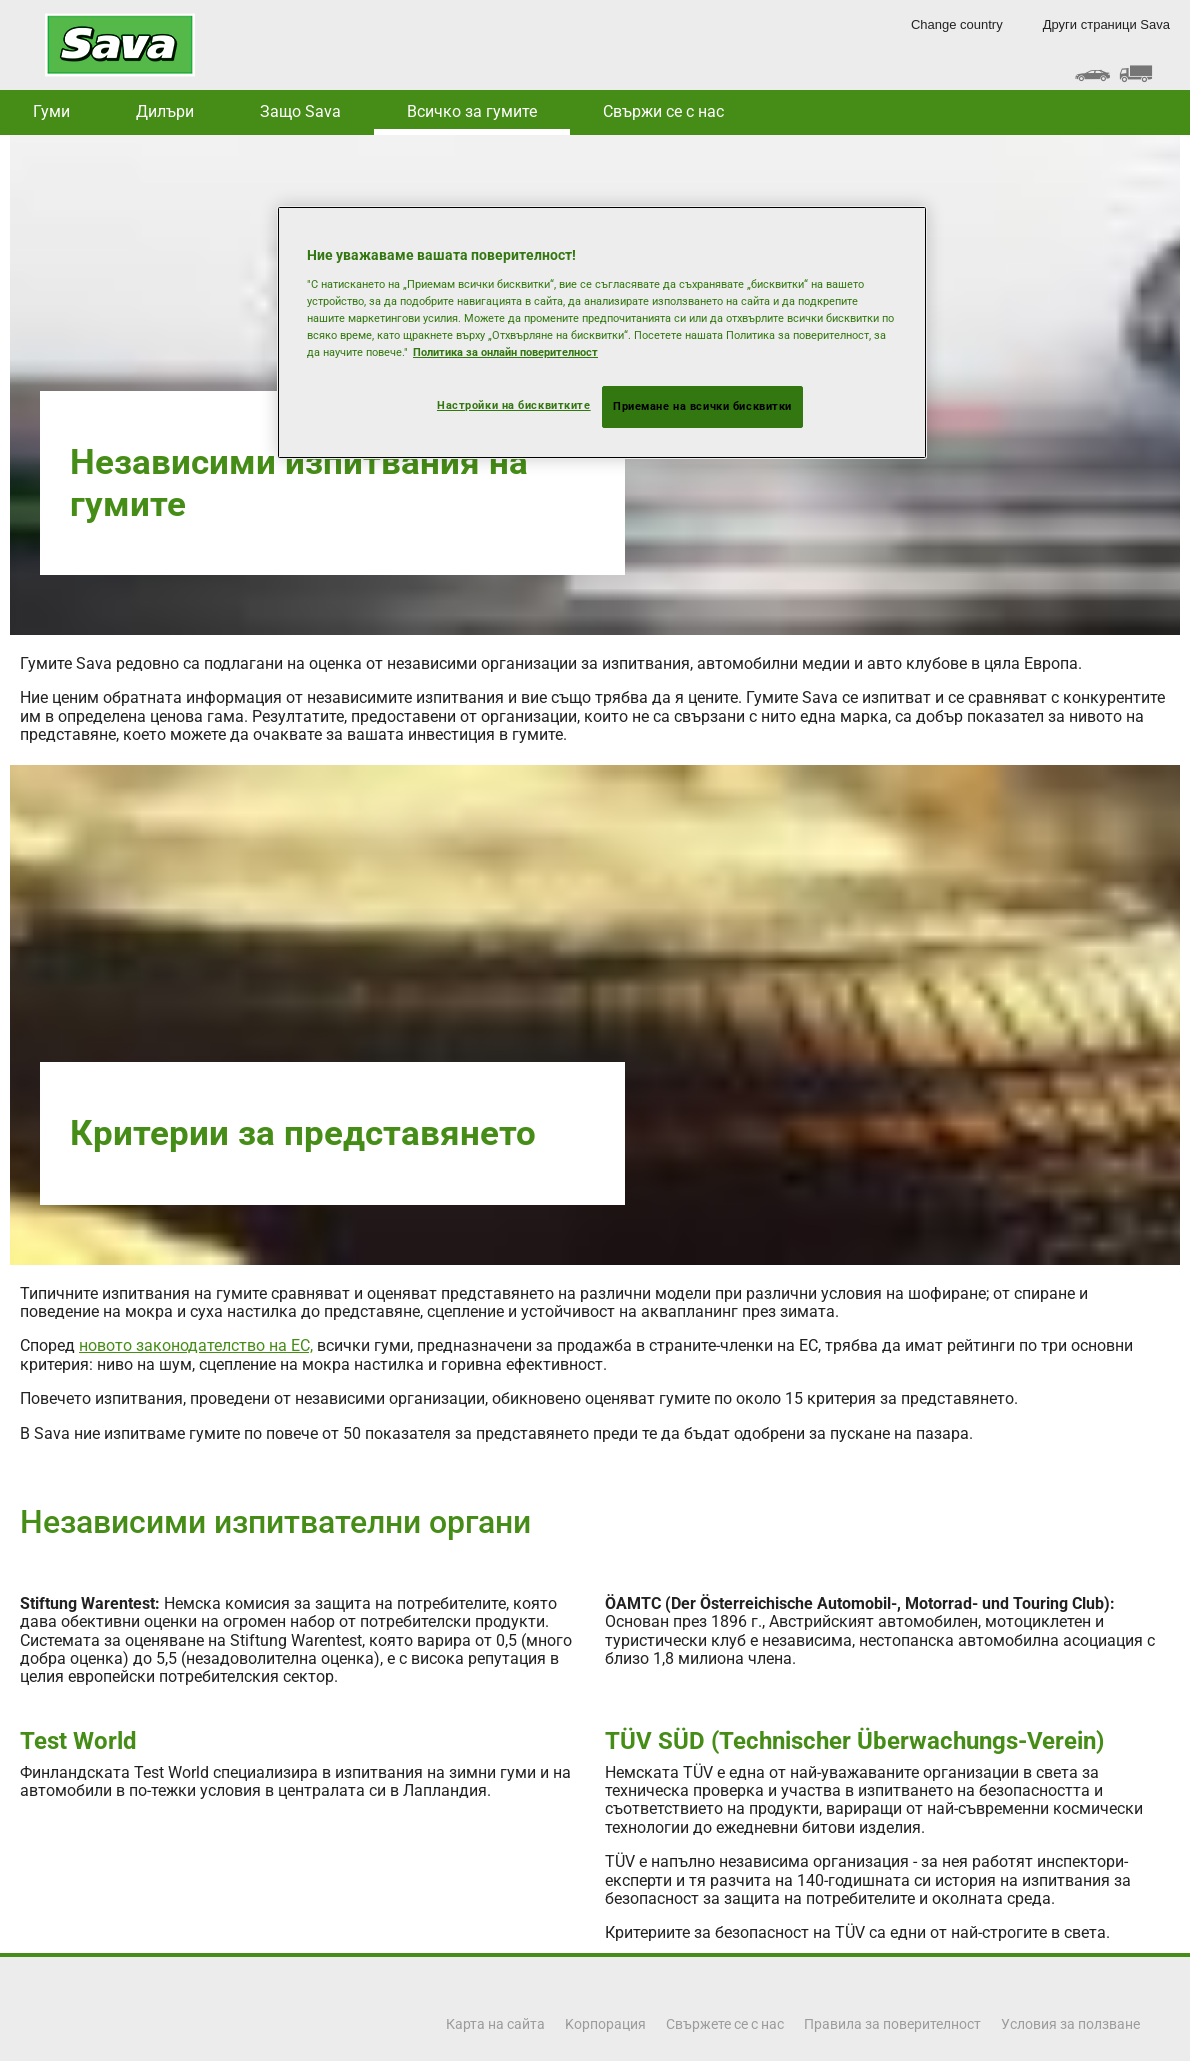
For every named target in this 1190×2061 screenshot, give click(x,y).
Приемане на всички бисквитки (702, 406)
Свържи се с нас (663, 111)
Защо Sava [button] (300, 111)
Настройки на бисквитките (514, 405)
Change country (957, 24)
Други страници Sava (1106, 24)
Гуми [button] (51, 111)
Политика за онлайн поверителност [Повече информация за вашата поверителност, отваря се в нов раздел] (505, 352)
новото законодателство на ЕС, (196, 1345)
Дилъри (165, 111)
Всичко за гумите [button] (472, 111)
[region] (602, 332)
